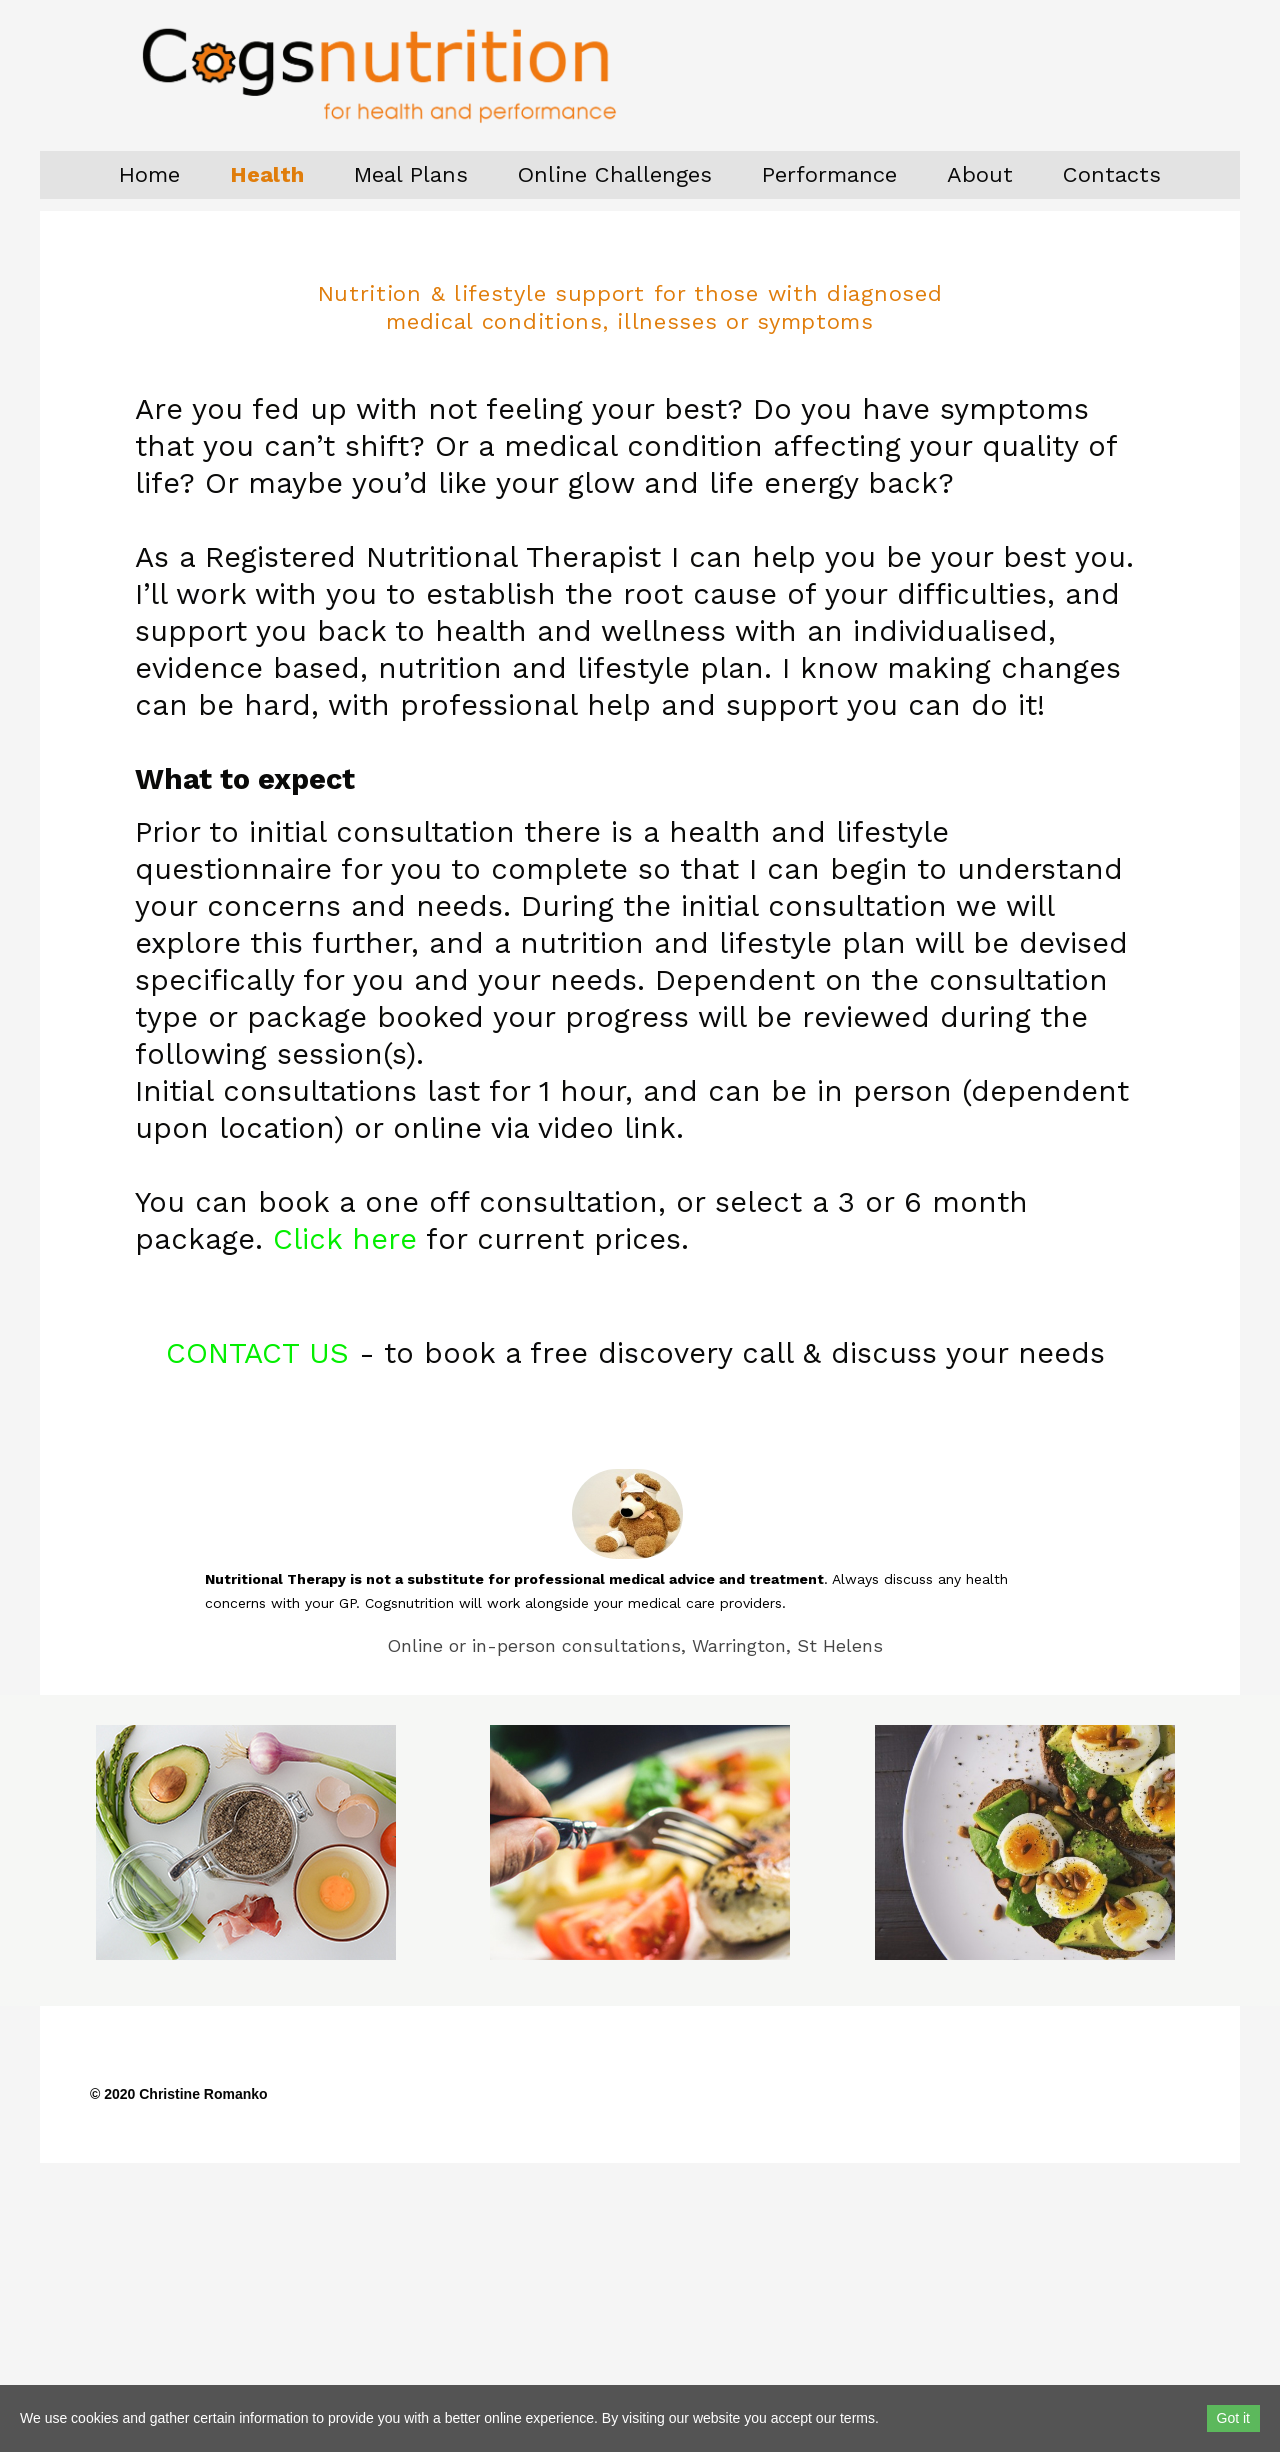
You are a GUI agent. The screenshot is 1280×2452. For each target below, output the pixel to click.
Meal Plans (411, 174)
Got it (1233, 2418)
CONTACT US (257, 1353)
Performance (829, 174)
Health (267, 174)
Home (149, 174)
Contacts (1112, 174)
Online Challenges (615, 174)
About (980, 174)
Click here (345, 1239)
